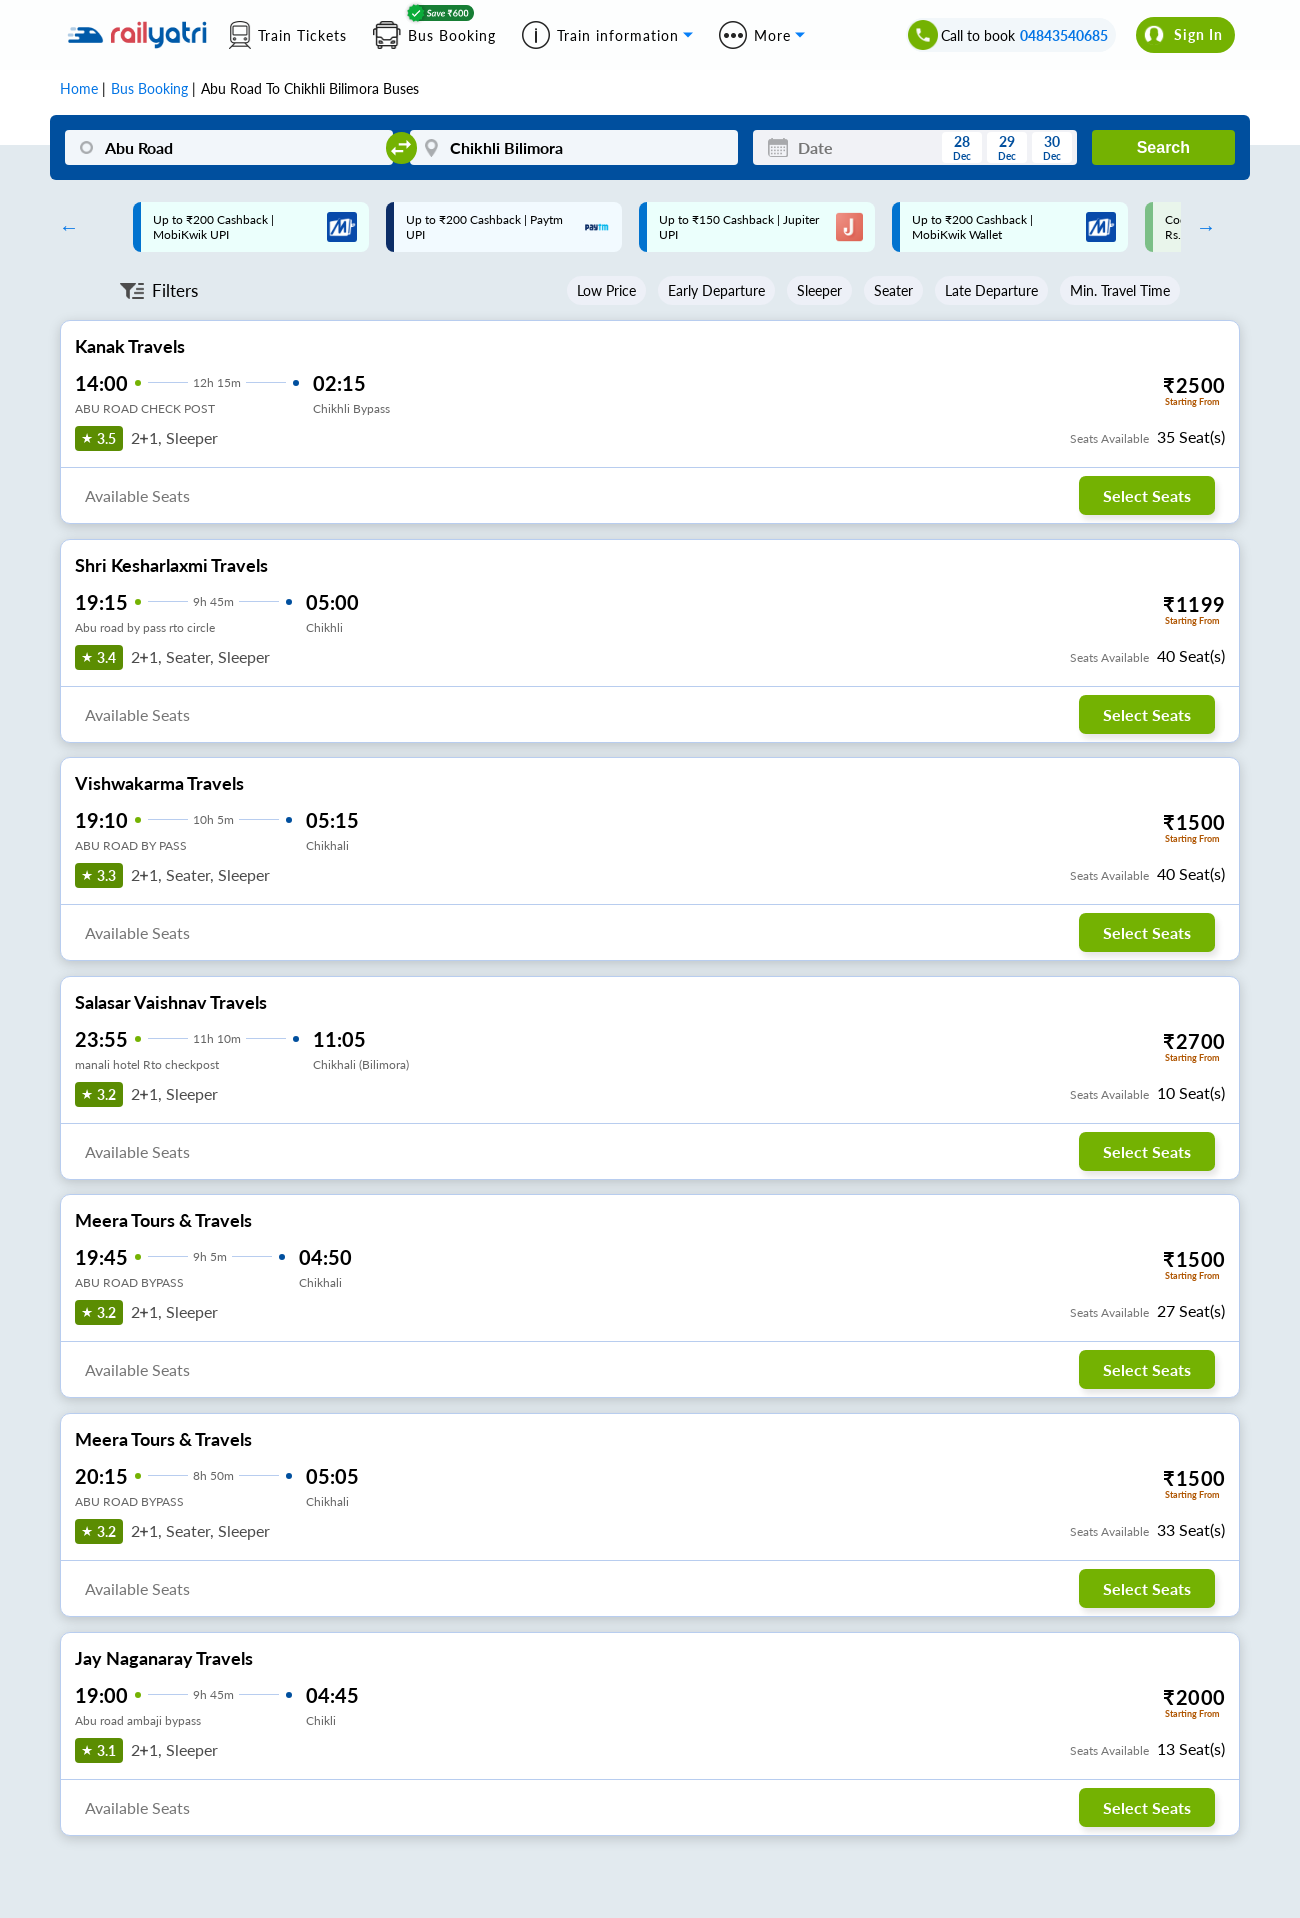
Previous (64, 227)
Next (1201, 227)
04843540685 (1064, 35)
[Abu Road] (229, 147)
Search (1163, 147)
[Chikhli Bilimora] (574, 147)
